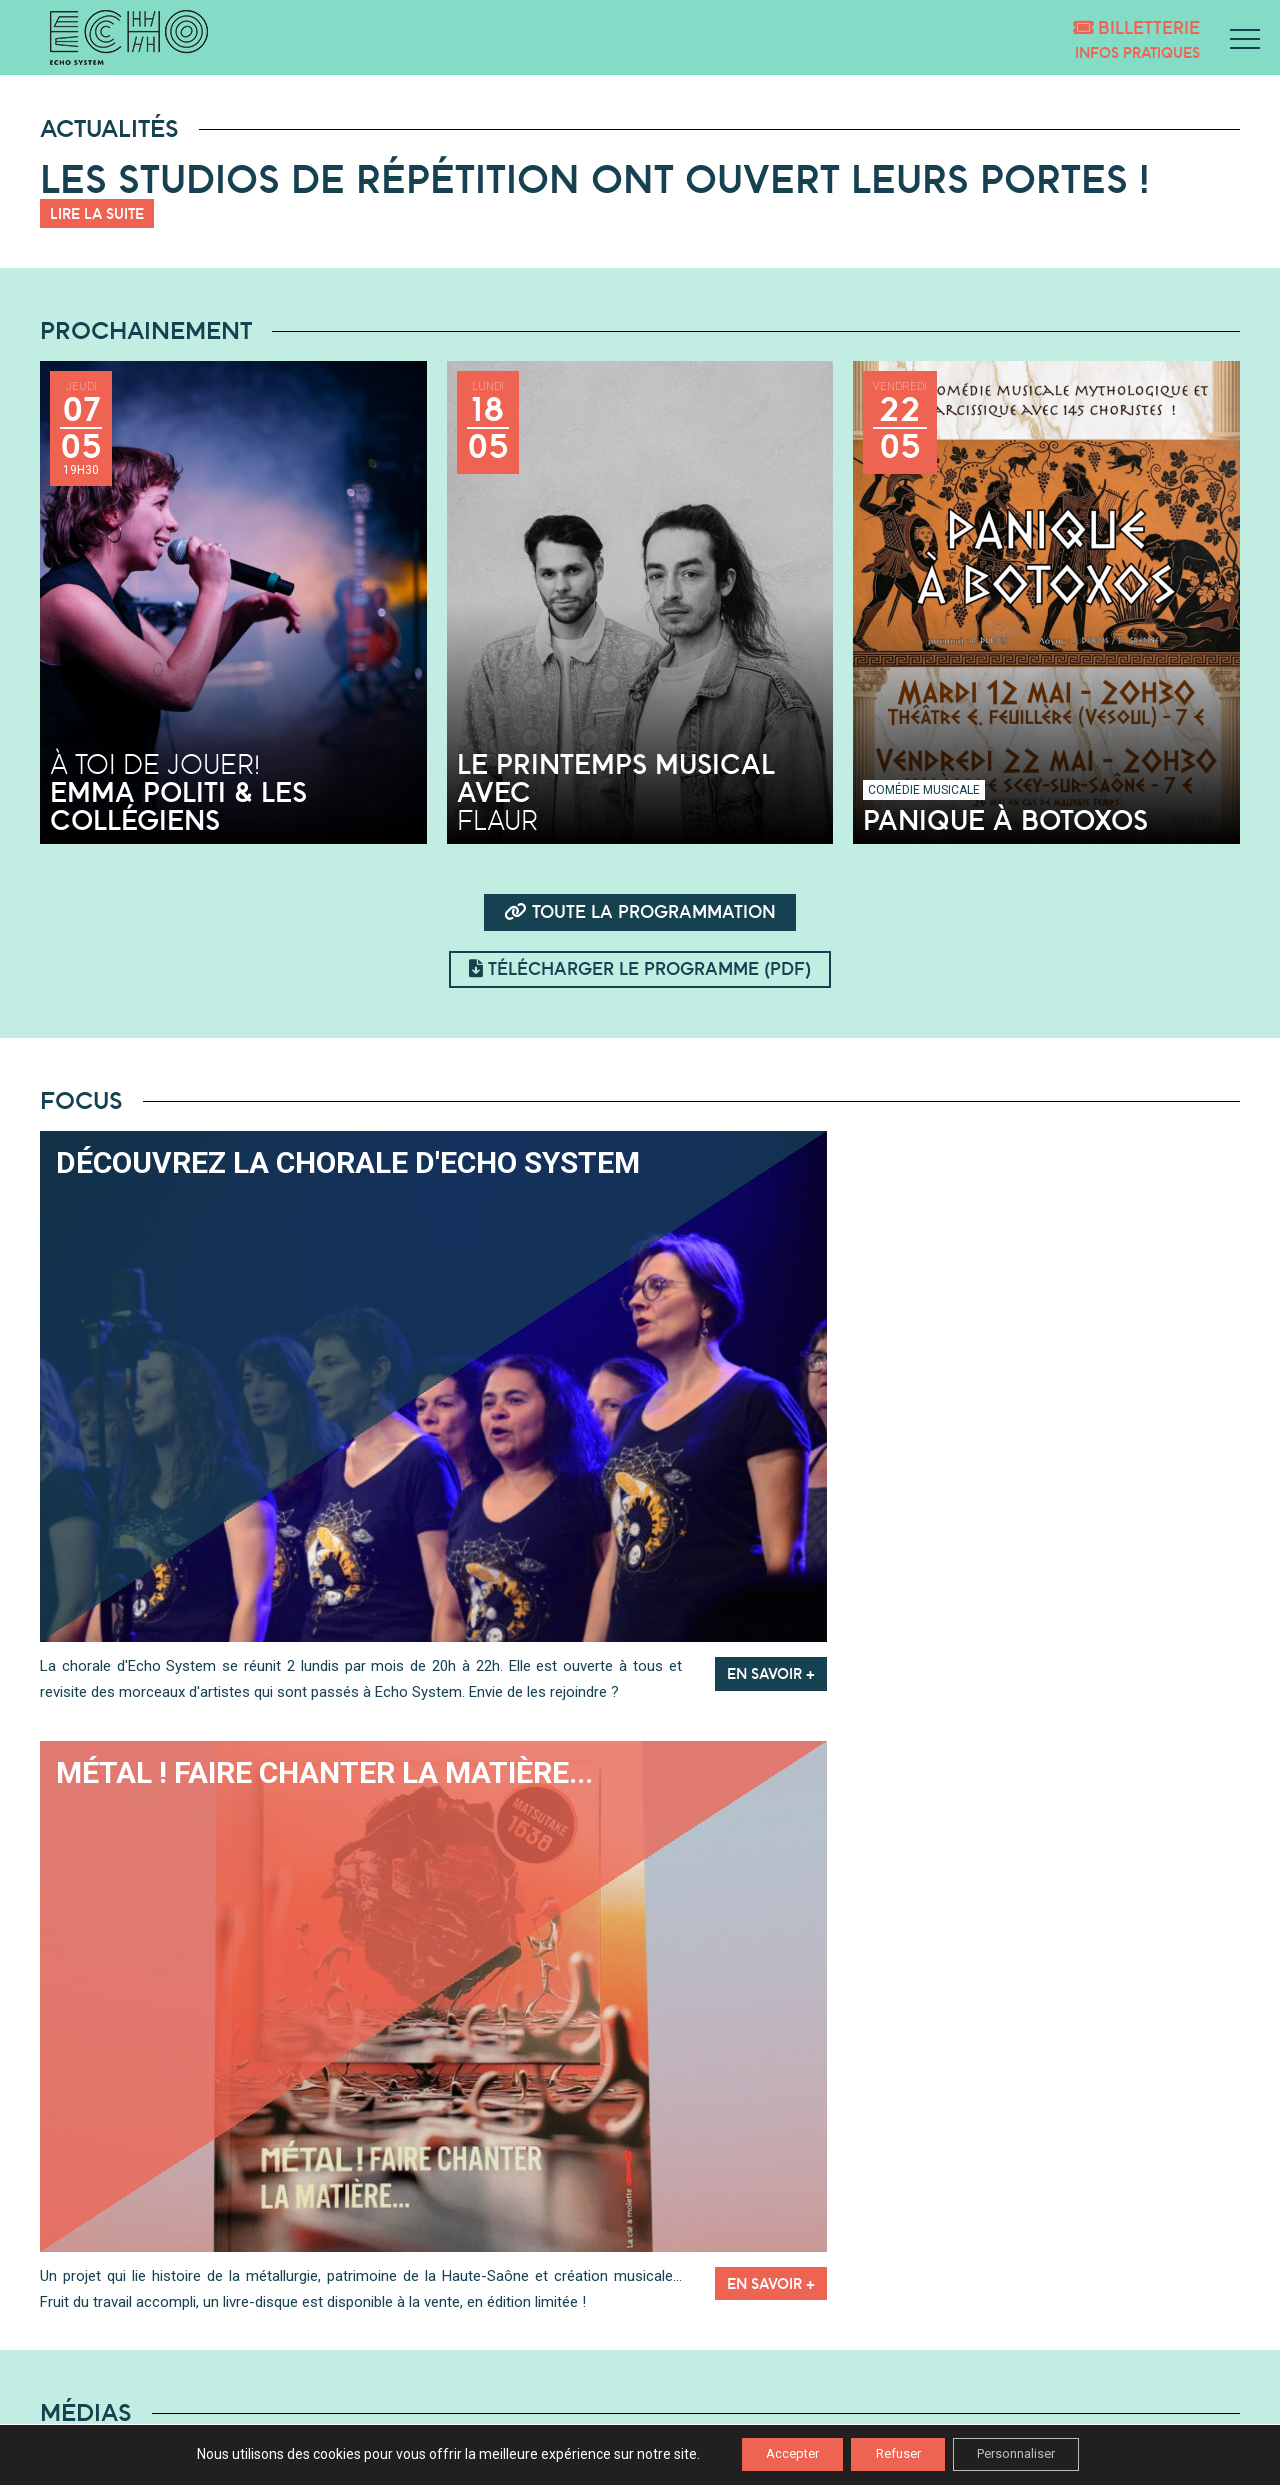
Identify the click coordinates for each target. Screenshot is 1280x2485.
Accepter (774, 2454)
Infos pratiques (1137, 52)
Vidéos (911, 2219)
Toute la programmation (640, 911)
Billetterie (1136, 27)
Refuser (896, 2454)
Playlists (640, 2219)
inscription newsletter (1125, 2347)
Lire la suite (97, 213)
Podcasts (368, 2219)
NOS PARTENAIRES (401, 2389)
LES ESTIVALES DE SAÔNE (424, 2365)
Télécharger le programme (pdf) (640, 968)
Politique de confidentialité (1156, 2413)
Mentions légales (1187, 2389)
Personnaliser (1033, 2454)
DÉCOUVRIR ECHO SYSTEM (428, 2341)
